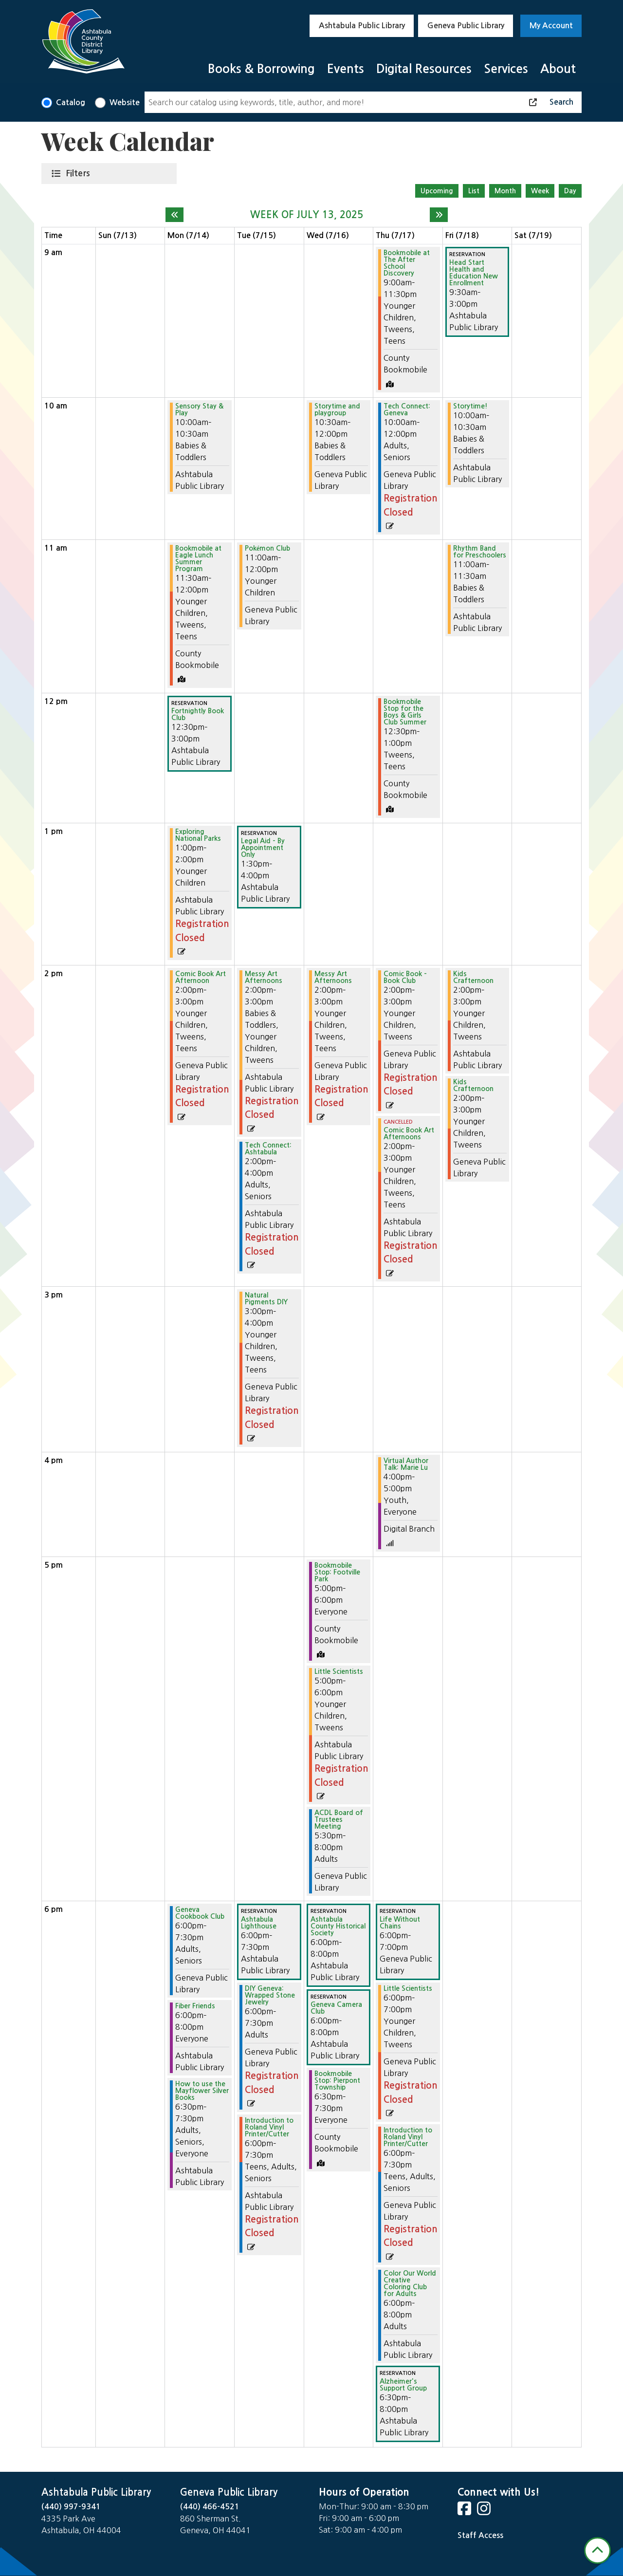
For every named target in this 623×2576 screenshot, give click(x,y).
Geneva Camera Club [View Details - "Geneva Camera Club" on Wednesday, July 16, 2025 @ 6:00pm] (336, 2008)
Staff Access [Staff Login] (480, 2535)
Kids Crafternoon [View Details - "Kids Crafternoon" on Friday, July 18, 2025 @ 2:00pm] (473, 977)
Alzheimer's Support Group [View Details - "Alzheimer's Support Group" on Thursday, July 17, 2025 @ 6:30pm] (403, 2384)
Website (125, 102)
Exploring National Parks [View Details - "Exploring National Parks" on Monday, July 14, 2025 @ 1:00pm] (198, 835)
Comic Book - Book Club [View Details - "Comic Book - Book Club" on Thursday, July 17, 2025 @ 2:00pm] (405, 977)
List (473, 190)
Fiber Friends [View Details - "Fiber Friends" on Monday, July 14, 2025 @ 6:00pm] (195, 2005)
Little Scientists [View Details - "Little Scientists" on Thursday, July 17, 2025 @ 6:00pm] (408, 1988)
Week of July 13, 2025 (306, 215)
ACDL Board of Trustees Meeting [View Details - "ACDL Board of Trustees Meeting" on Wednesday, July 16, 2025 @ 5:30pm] (338, 1819)
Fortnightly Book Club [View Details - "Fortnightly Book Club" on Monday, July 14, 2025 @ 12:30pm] (197, 714)
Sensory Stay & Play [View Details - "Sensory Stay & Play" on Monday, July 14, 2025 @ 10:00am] (199, 409)
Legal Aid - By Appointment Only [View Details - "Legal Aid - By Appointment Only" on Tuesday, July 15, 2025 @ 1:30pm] (263, 847)
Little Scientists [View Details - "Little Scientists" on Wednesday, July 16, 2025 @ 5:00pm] (338, 1671)
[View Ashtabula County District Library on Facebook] (465, 2511)
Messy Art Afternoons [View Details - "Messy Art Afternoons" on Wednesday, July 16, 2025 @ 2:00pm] (333, 977)
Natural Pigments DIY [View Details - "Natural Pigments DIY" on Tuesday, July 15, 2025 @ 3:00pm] (266, 1298)
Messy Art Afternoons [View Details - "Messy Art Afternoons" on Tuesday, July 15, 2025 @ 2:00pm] (263, 977)
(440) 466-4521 (209, 2506)
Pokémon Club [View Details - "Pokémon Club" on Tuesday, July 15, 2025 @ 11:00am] (267, 548)
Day (570, 190)
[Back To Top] (597, 2550)
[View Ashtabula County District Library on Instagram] (485, 2511)
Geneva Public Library (465, 25)
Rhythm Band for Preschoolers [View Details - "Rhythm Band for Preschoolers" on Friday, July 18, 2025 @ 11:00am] (479, 551)
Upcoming (437, 190)
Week (540, 190)
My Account (551, 25)
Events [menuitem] (345, 69)
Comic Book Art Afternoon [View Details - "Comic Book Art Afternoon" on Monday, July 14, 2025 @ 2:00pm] (200, 977)
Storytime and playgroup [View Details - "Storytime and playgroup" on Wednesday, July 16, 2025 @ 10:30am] (337, 409)
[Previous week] (174, 214)
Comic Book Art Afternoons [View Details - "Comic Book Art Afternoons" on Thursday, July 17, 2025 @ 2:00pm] (409, 1133)
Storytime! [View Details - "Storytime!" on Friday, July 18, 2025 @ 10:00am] (470, 406)
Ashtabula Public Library (362, 25)
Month (505, 190)
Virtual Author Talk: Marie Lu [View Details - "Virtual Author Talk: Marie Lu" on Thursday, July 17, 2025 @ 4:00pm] (406, 1464)
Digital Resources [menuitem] (424, 69)
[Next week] (439, 214)
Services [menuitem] (506, 69)
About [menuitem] (558, 69)
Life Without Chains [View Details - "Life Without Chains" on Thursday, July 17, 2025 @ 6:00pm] (400, 1922)
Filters (80, 173)
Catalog (70, 102)
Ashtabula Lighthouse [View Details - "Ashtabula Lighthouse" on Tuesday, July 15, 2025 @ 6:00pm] (258, 1922)
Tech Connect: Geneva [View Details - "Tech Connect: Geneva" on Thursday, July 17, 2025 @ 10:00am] (407, 409)
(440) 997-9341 (71, 2506)
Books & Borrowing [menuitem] (261, 69)
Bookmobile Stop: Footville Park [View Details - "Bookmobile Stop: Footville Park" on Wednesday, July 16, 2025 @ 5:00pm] (337, 1572)
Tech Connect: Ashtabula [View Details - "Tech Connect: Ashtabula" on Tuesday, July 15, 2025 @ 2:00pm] (268, 1148)
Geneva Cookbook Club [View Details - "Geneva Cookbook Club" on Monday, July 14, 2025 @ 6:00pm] (199, 1913)
